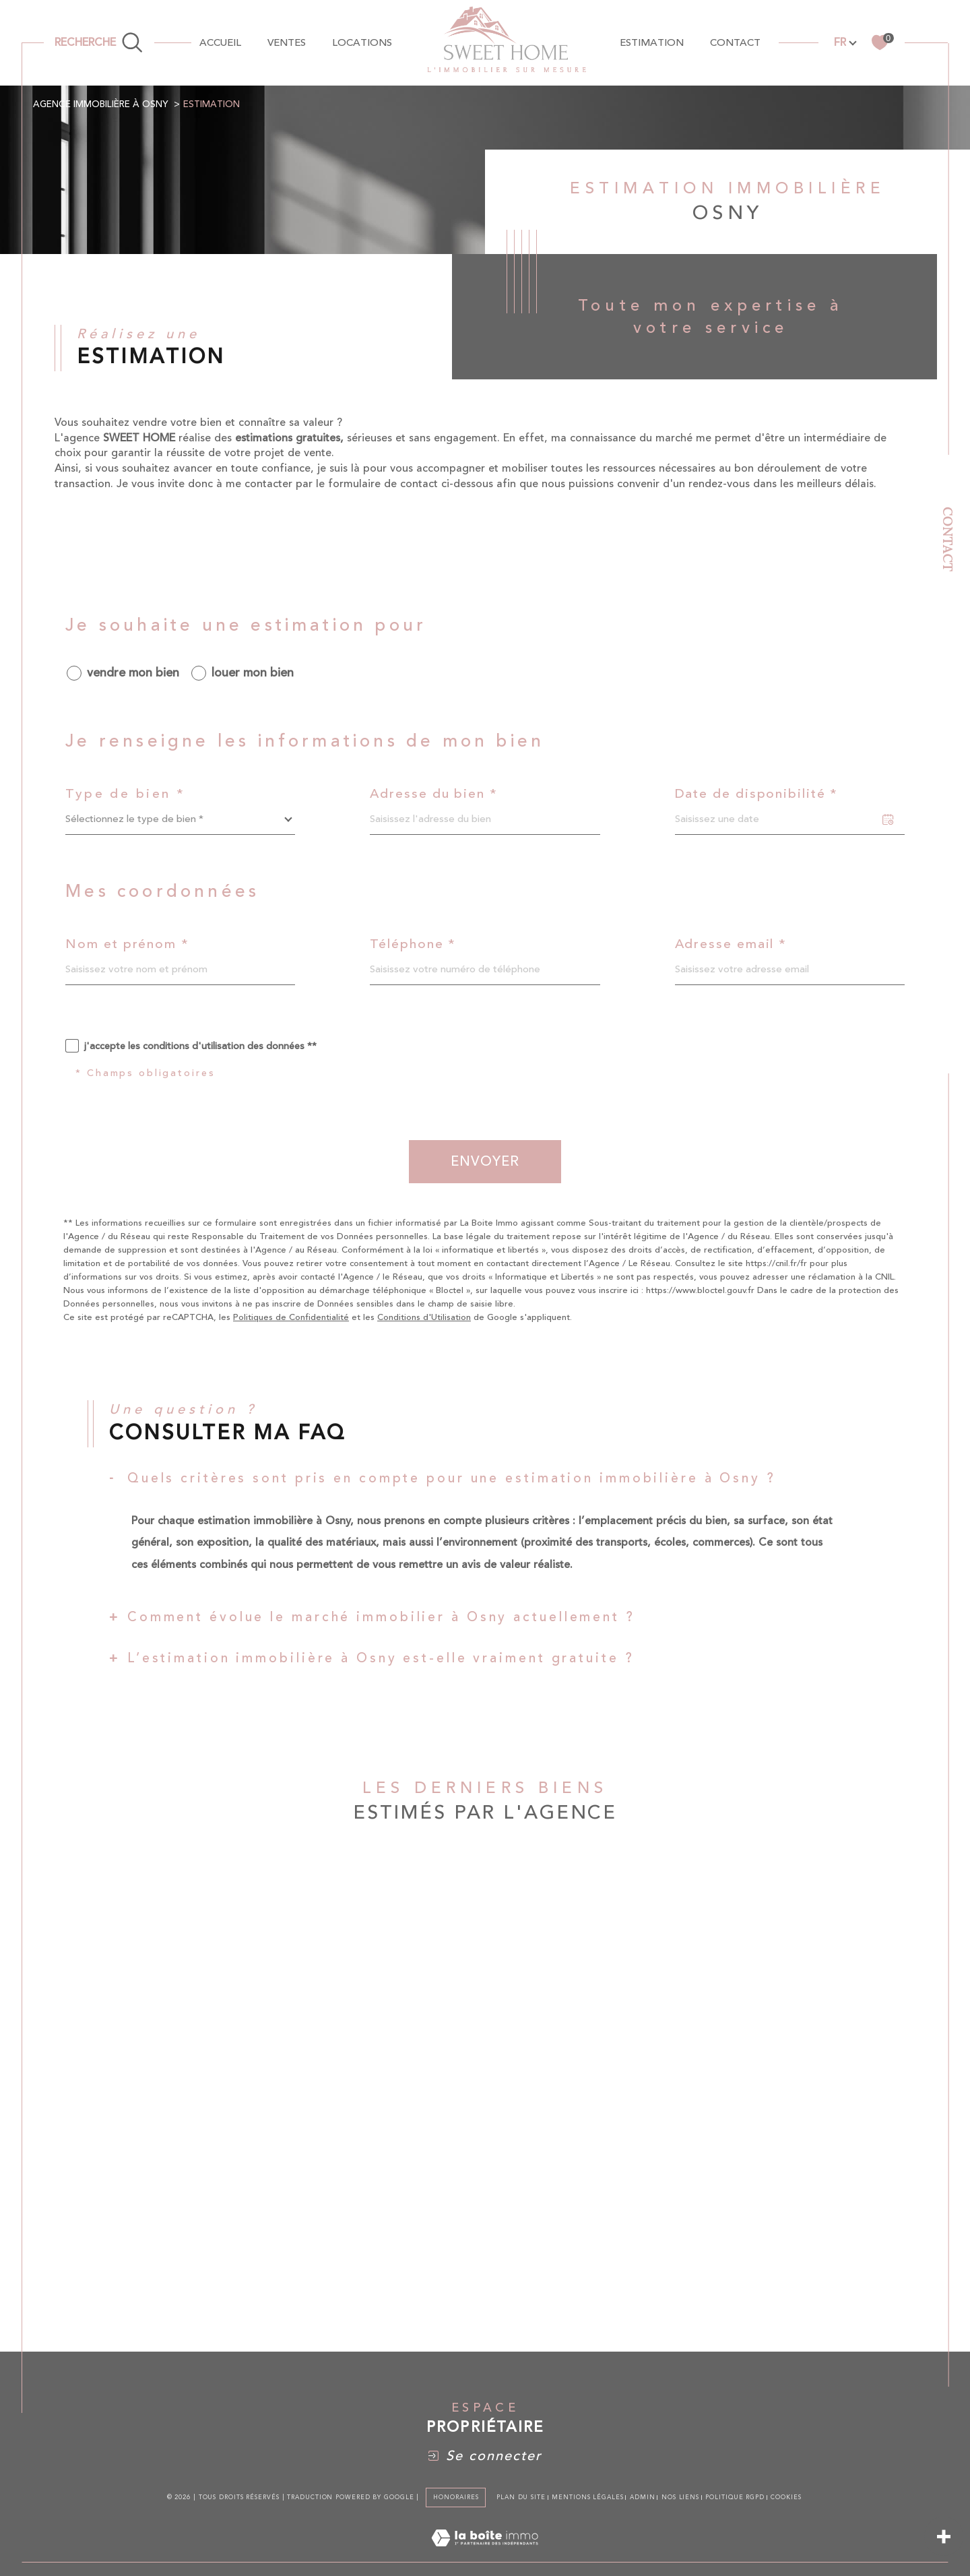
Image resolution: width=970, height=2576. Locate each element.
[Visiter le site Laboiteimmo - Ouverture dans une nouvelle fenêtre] (485, 2554)
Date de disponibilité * (757, 794)
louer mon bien (253, 673)
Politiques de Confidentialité (291, 1317)
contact (735, 43)
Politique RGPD (735, 2497)
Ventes (286, 43)
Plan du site (521, 2497)
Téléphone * (413, 944)
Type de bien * (125, 794)
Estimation (652, 43)
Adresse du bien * (433, 794)
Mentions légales (587, 2497)
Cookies (786, 2497)
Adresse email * (731, 944)
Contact (948, 539)
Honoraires (455, 2497)
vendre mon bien (133, 673)
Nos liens (680, 2497)
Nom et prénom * (127, 944)
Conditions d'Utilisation (424, 1317)
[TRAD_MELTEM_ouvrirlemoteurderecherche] (99, 42)
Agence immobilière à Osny (100, 104)
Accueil (220, 43)
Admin (642, 2497)
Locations (362, 43)
